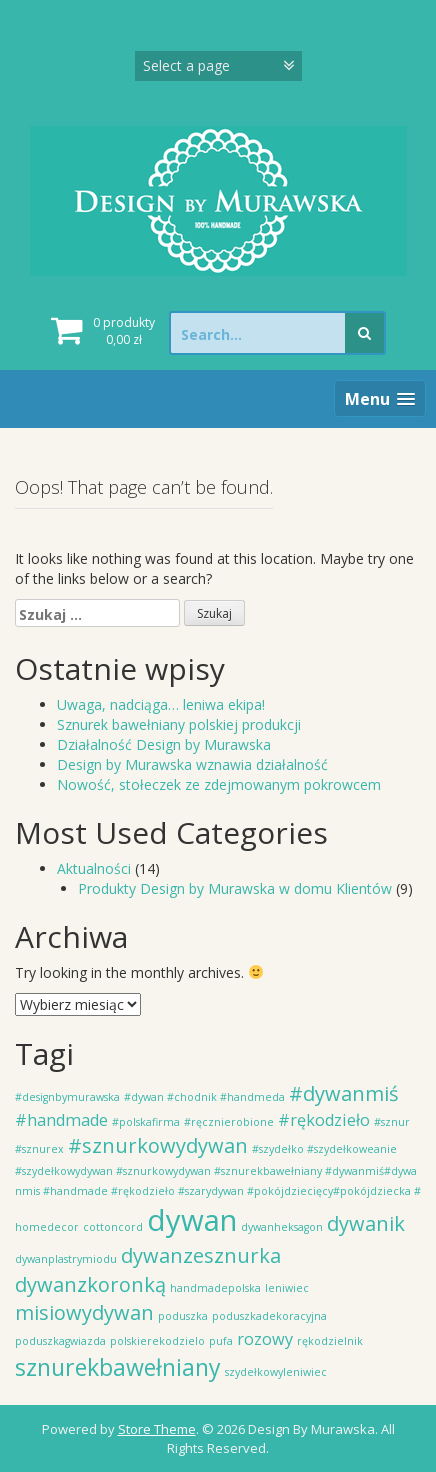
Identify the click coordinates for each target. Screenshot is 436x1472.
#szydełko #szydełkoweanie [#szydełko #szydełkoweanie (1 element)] (324, 1149)
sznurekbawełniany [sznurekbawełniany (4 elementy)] (118, 1367)
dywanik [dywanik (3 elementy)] (366, 1223)
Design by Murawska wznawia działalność (192, 764)
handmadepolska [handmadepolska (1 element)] (215, 1288)
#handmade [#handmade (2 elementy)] (61, 1120)
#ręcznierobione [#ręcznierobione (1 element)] (229, 1122)
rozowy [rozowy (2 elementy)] (265, 1339)
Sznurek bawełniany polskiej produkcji (179, 724)
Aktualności (94, 868)
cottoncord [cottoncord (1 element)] (113, 1227)
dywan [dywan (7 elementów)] (192, 1220)
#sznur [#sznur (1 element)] (392, 1122)
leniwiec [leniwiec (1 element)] (287, 1288)
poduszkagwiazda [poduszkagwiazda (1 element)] (60, 1341)
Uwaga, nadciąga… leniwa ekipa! (161, 704)
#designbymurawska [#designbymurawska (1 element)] (67, 1097)
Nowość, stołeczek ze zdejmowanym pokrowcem (219, 784)
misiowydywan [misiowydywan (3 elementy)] (84, 1312)
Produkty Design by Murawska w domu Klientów (235, 888)
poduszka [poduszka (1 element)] (183, 1316)
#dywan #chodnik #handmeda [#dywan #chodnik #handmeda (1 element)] (204, 1097)
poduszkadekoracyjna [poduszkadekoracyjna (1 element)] (269, 1316)
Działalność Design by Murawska (164, 744)
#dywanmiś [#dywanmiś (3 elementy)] (344, 1093)
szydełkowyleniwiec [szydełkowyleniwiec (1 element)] (276, 1372)
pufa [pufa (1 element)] (221, 1341)
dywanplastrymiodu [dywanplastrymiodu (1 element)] (66, 1259)
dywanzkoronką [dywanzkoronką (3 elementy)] (90, 1284)
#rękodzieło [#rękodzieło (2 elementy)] (324, 1120)
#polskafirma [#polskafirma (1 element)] (146, 1122)
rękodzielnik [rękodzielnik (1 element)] (330, 1341)
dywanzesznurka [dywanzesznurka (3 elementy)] (201, 1255)
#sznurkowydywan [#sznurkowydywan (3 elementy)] (158, 1145)
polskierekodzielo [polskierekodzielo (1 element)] (157, 1341)
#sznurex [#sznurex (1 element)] (39, 1149)
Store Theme (157, 1429)
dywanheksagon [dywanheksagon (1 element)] (282, 1227)
